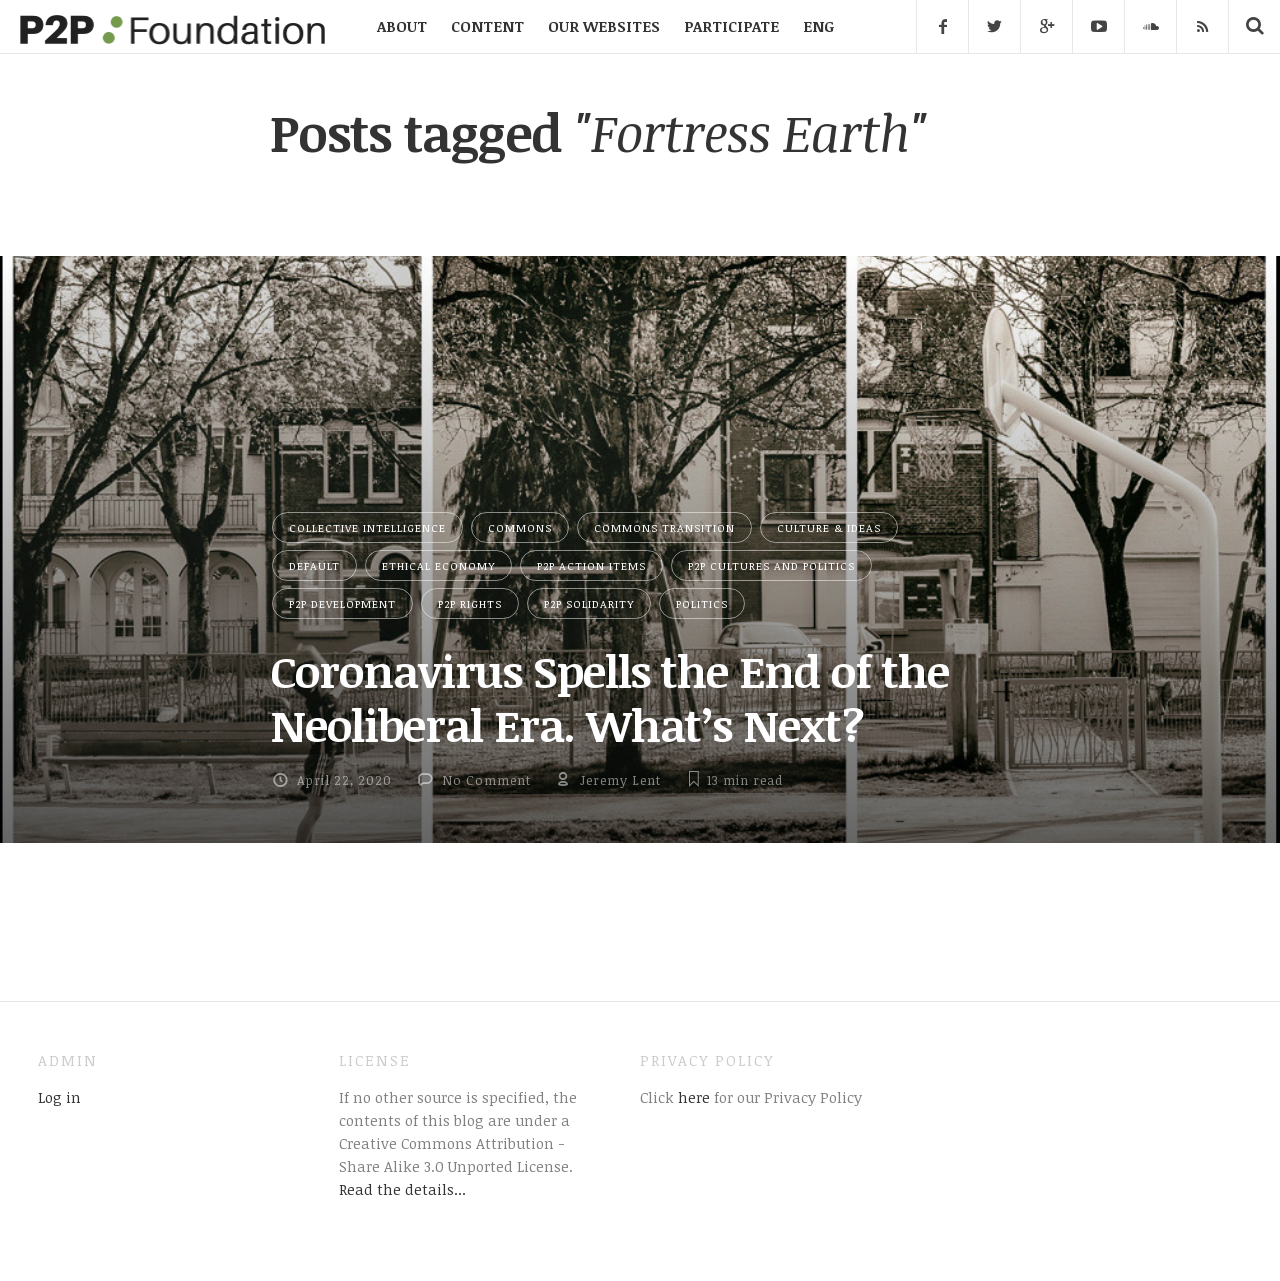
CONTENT (487, 26)
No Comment (486, 780)
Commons (520, 527)
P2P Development (342, 603)
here (692, 1097)
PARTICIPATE (731, 26)
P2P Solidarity (589, 603)
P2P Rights (470, 603)
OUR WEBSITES (604, 26)
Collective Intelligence (367, 527)
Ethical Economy (438, 565)
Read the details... (402, 1189)
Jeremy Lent (620, 780)
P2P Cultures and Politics (771, 565)
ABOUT (402, 26)
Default (314, 565)
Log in (59, 1097)
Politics (702, 603)
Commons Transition (664, 527)
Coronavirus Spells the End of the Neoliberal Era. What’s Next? (609, 697)
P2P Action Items (591, 565)
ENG (818, 26)
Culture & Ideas (829, 527)
